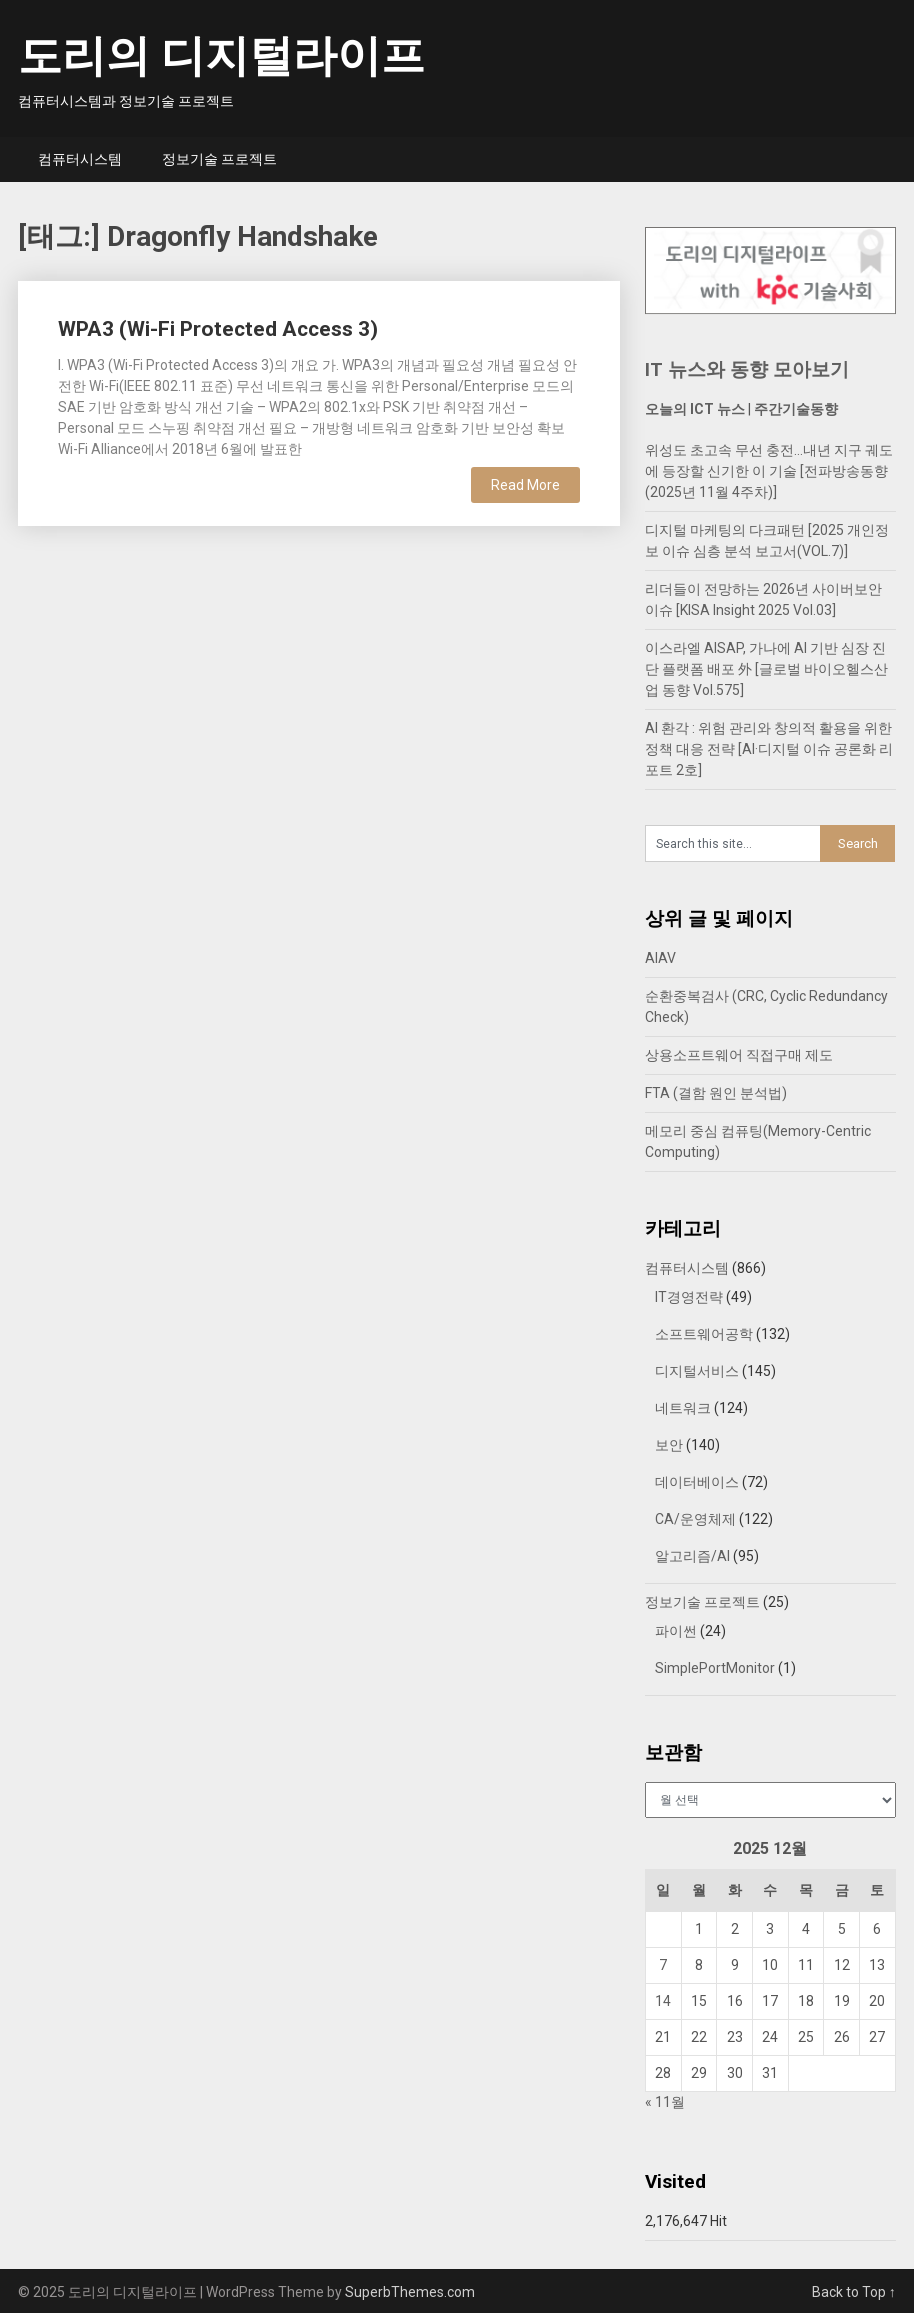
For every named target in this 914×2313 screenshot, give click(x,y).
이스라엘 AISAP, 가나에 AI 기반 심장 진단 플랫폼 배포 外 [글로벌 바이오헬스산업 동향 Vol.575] (766, 669)
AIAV (660, 958)
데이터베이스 (697, 1482)
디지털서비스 (697, 1371)
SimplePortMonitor (715, 1668)
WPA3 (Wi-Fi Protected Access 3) (218, 329)
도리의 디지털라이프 (221, 56)
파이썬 (676, 1631)
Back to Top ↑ (854, 2292)
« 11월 (665, 2102)
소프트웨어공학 (704, 1334)
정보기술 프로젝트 (219, 159)
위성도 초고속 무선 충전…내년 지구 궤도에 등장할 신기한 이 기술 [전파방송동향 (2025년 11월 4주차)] (769, 471)
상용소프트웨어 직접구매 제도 (739, 1055)
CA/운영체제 (695, 1519)
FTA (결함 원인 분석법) (716, 1093)
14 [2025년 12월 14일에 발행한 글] (663, 2001)
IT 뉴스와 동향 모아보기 (747, 369)
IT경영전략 (689, 1297)
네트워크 (683, 1408)
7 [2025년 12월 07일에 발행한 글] (663, 1965)
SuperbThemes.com (410, 2292)
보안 (669, 1445)
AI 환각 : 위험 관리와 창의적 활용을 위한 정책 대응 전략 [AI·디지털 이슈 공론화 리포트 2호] (769, 749)
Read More (525, 485)
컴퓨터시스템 (80, 159)
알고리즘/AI (692, 1556)
